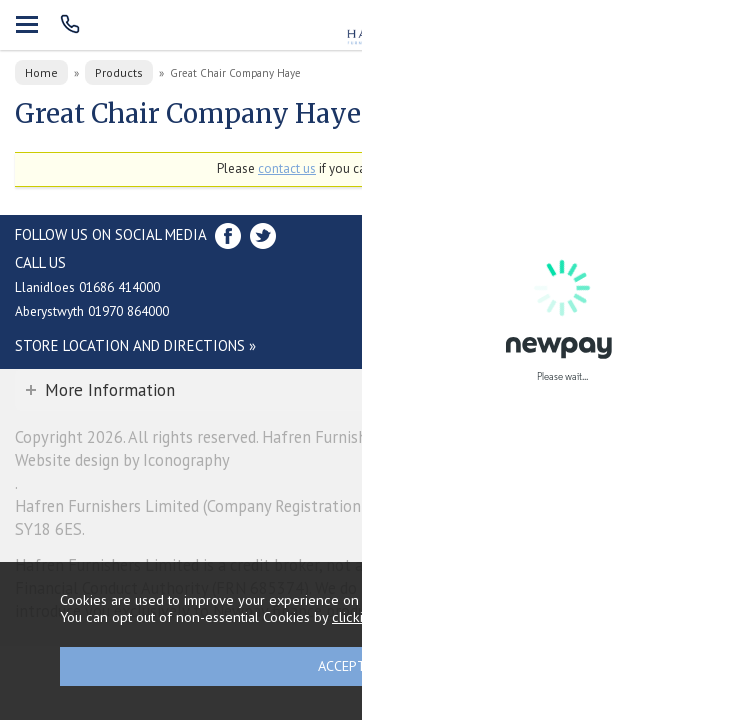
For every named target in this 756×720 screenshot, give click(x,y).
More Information (110, 390)
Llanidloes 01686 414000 (87, 287)
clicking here (372, 616)
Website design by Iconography (122, 460)
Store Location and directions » (135, 345)
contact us (287, 168)
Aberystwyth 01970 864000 (92, 311)
